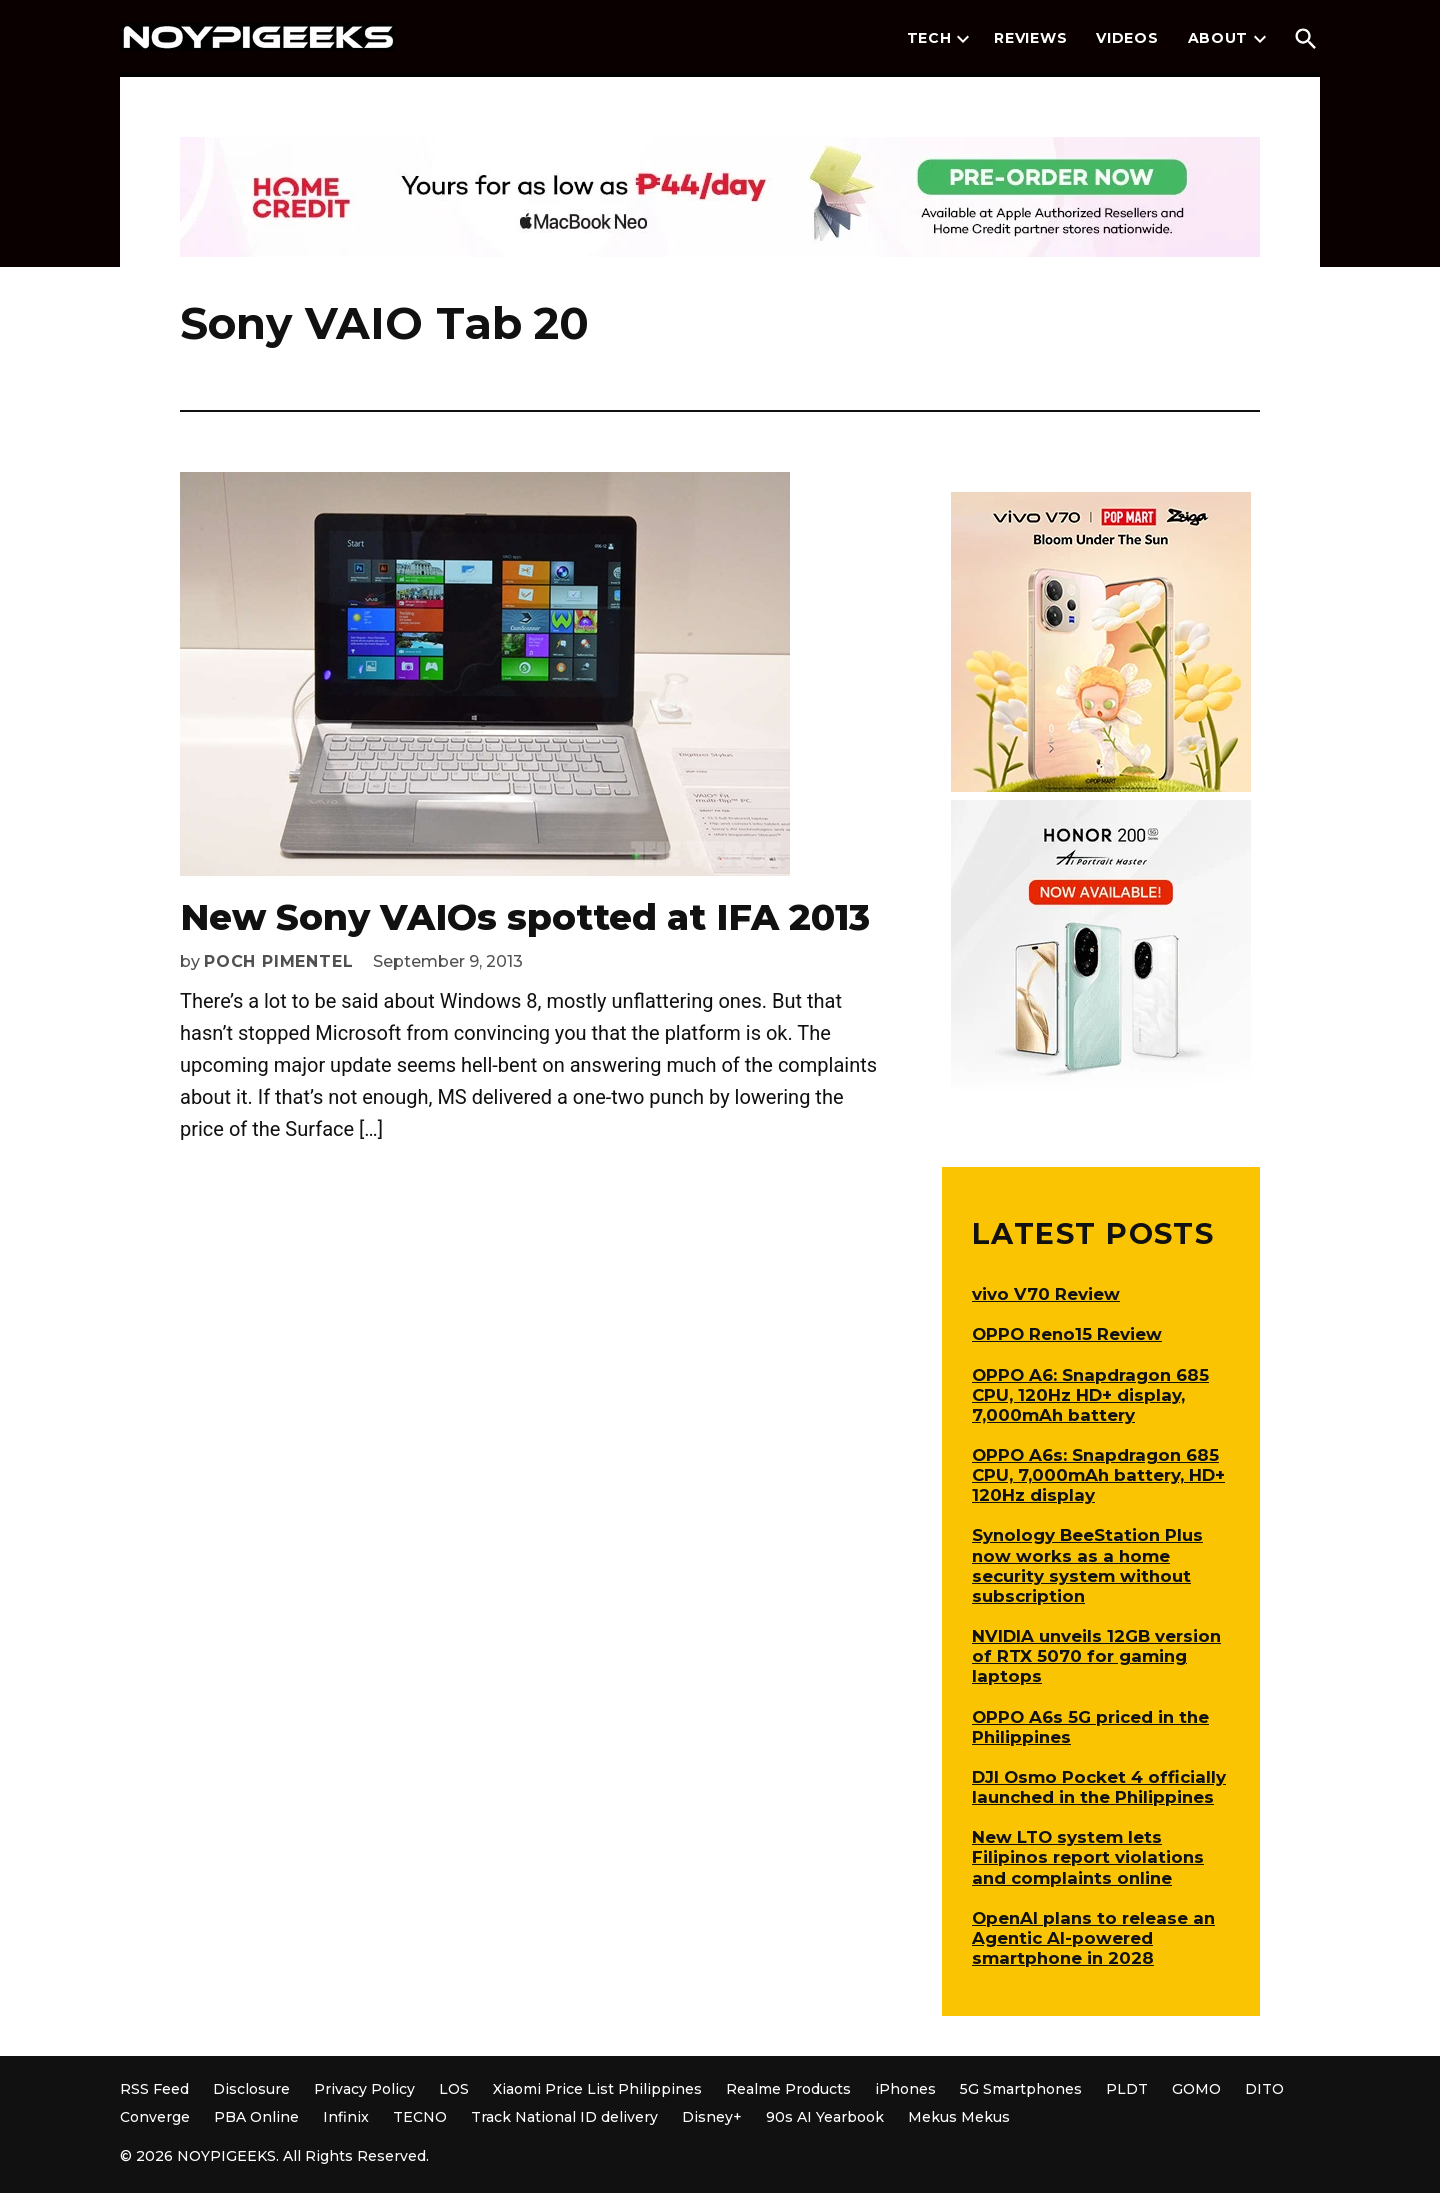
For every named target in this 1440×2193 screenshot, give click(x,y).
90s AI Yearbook (825, 2117)
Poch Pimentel (278, 961)
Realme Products (788, 2089)
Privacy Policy (364, 2089)
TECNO (420, 2117)
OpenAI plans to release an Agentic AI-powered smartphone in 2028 (1093, 1938)
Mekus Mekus (959, 2117)
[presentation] (963, 39)
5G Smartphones (1021, 2089)
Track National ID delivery (564, 2117)
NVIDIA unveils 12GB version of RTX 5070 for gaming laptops (1096, 1656)
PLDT (1127, 2089)
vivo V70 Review (1046, 1294)
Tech (929, 38)
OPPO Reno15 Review (1067, 1334)
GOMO (1196, 2089)
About (1218, 38)
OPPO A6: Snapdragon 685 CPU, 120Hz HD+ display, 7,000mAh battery (1090, 1395)
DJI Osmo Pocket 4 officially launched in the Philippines (1099, 1787)
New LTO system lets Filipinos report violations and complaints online (1088, 1857)
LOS (454, 2089)
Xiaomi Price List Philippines (597, 2089)
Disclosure (251, 2089)
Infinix (346, 2117)
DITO (1264, 2089)
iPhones (905, 2089)
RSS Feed (154, 2089)
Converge (155, 2117)
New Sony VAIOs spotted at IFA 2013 (525, 917)
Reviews (1030, 38)
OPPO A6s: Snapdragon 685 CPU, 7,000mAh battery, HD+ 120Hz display (1098, 1475)
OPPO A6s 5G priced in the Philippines (1090, 1727)
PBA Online (256, 2117)
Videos (1127, 38)
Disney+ (712, 2117)
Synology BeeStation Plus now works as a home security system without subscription (1087, 1565)
